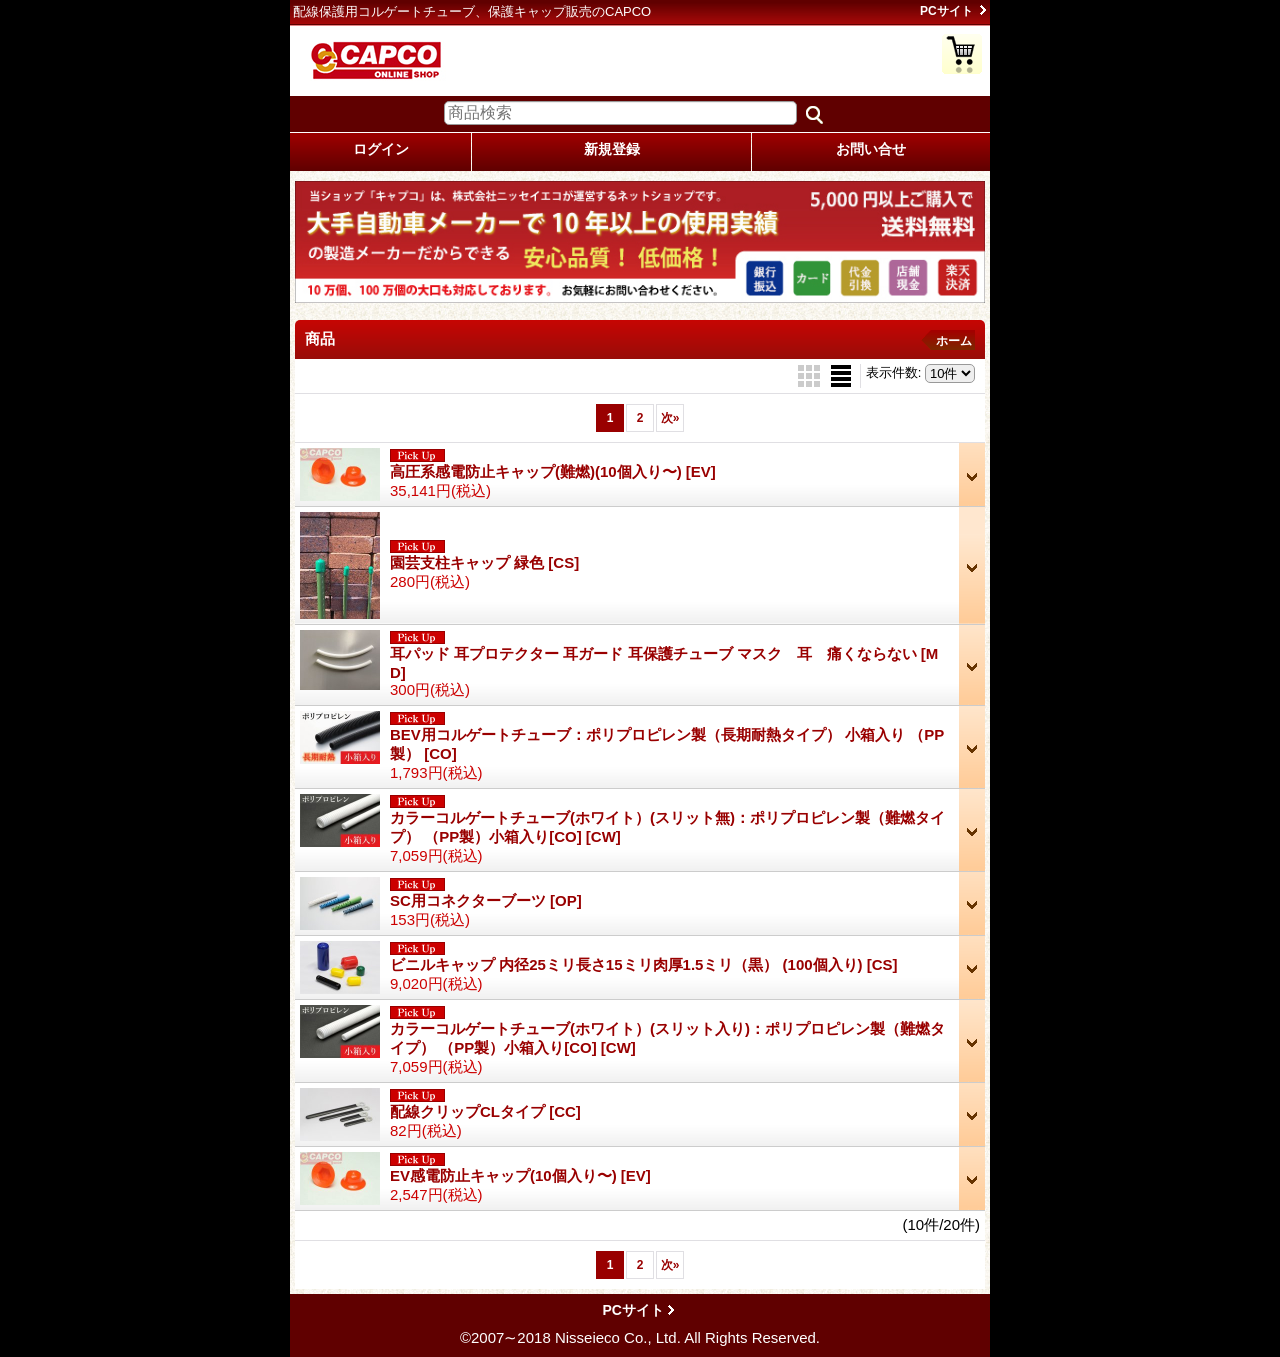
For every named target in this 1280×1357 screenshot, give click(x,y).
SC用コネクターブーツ (486, 900)
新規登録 (612, 149)
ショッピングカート (962, 54)
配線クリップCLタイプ (485, 1111)
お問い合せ (871, 149)
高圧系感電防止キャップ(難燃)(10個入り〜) (553, 471)
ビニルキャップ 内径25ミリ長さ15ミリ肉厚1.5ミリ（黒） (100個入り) (644, 964)
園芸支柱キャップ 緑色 (484, 562)
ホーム (954, 341)
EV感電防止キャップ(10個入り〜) (520, 1175)
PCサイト (946, 11)
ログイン (381, 149)
